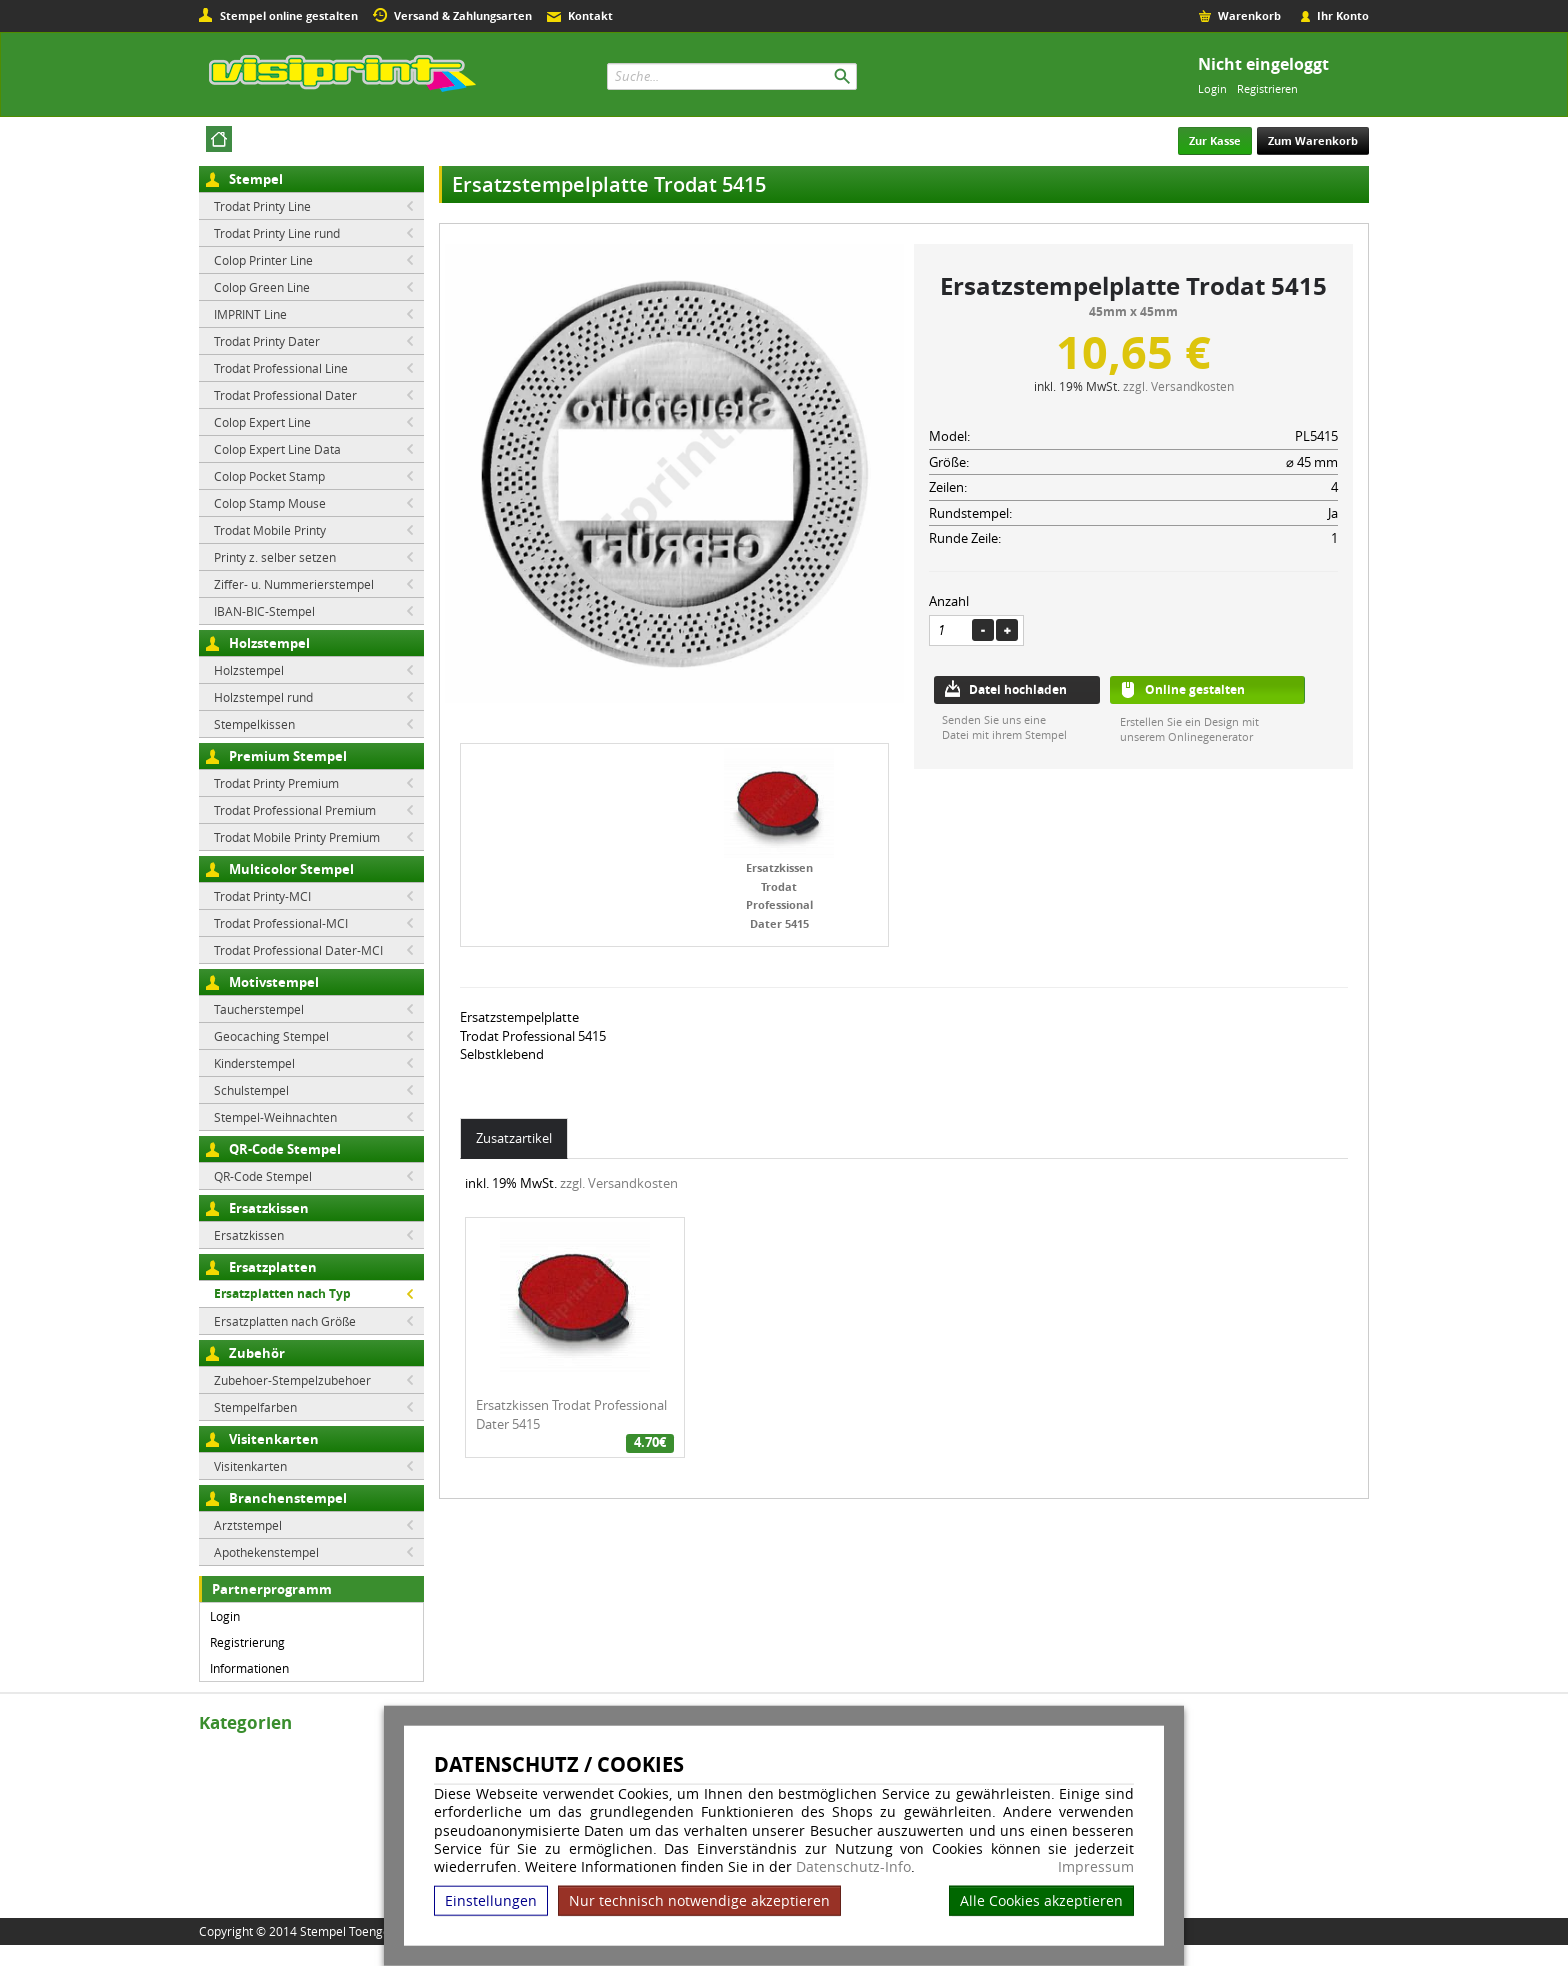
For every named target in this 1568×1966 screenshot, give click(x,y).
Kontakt (590, 15)
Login (1212, 88)
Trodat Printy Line (262, 206)
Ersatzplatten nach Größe (285, 1321)
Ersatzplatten (273, 1267)
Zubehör (257, 1353)
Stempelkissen (254, 724)
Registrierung (247, 1642)
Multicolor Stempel (291, 869)
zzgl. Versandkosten (1178, 386)
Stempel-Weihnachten (275, 1117)
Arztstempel (248, 1525)
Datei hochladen (1018, 689)
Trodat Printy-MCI (262, 896)
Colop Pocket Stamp (269, 476)
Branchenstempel (288, 1498)
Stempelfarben (255, 1407)
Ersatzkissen (269, 1208)
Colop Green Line (262, 287)
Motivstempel (274, 982)
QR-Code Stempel (285, 1149)
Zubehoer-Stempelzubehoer (292, 1380)
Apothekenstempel (266, 1552)
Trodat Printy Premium (276, 783)
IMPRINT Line (250, 314)
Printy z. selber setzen (275, 557)
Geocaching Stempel (271, 1036)
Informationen (249, 1668)
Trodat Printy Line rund (277, 233)
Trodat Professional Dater (285, 395)
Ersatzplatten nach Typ (282, 1293)
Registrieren (1267, 88)
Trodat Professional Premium (295, 810)
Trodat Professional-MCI (281, 923)
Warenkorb (1249, 15)
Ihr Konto (1343, 15)
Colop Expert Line (262, 422)
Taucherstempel (259, 1009)
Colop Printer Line (263, 260)
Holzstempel (269, 643)
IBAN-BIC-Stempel (264, 611)
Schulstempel (251, 1090)
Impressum (1096, 1867)
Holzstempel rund (263, 697)
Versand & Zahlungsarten (463, 15)
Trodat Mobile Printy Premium (297, 837)
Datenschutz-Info (853, 1866)
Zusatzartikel (514, 1138)
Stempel (256, 179)
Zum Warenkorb (1313, 140)
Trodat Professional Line (281, 368)
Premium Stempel (288, 756)
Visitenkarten (274, 1439)
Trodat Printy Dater (267, 341)
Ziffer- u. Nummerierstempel (294, 584)
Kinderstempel (254, 1063)
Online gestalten (1195, 689)
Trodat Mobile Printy (270, 530)
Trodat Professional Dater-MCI (298, 950)
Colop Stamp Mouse (270, 503)
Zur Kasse (1215, 140)
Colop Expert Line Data (277, 449)
